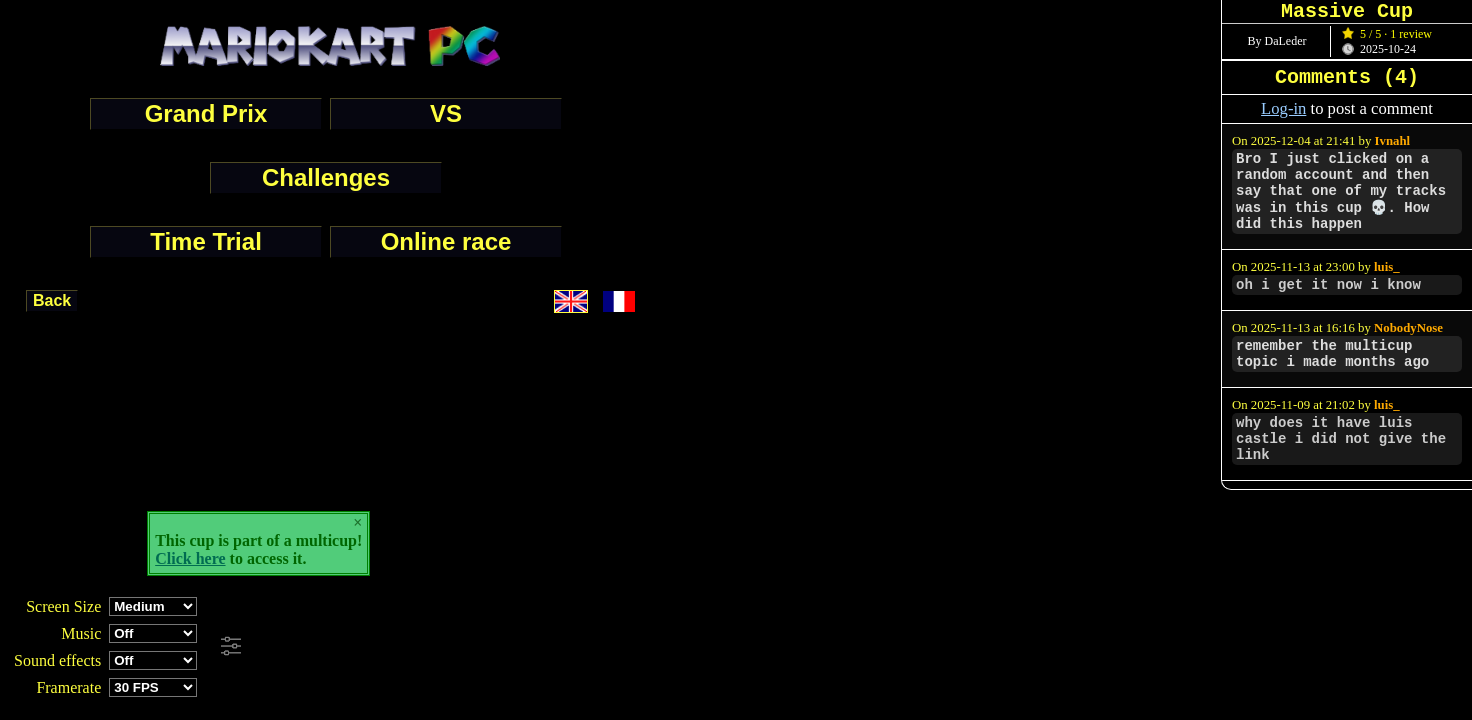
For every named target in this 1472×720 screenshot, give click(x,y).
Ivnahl (1393, 141)
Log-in (1283, 108)
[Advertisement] (544, 647)
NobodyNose (1408, 328)
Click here (190, 558)
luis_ (1387, 267)
